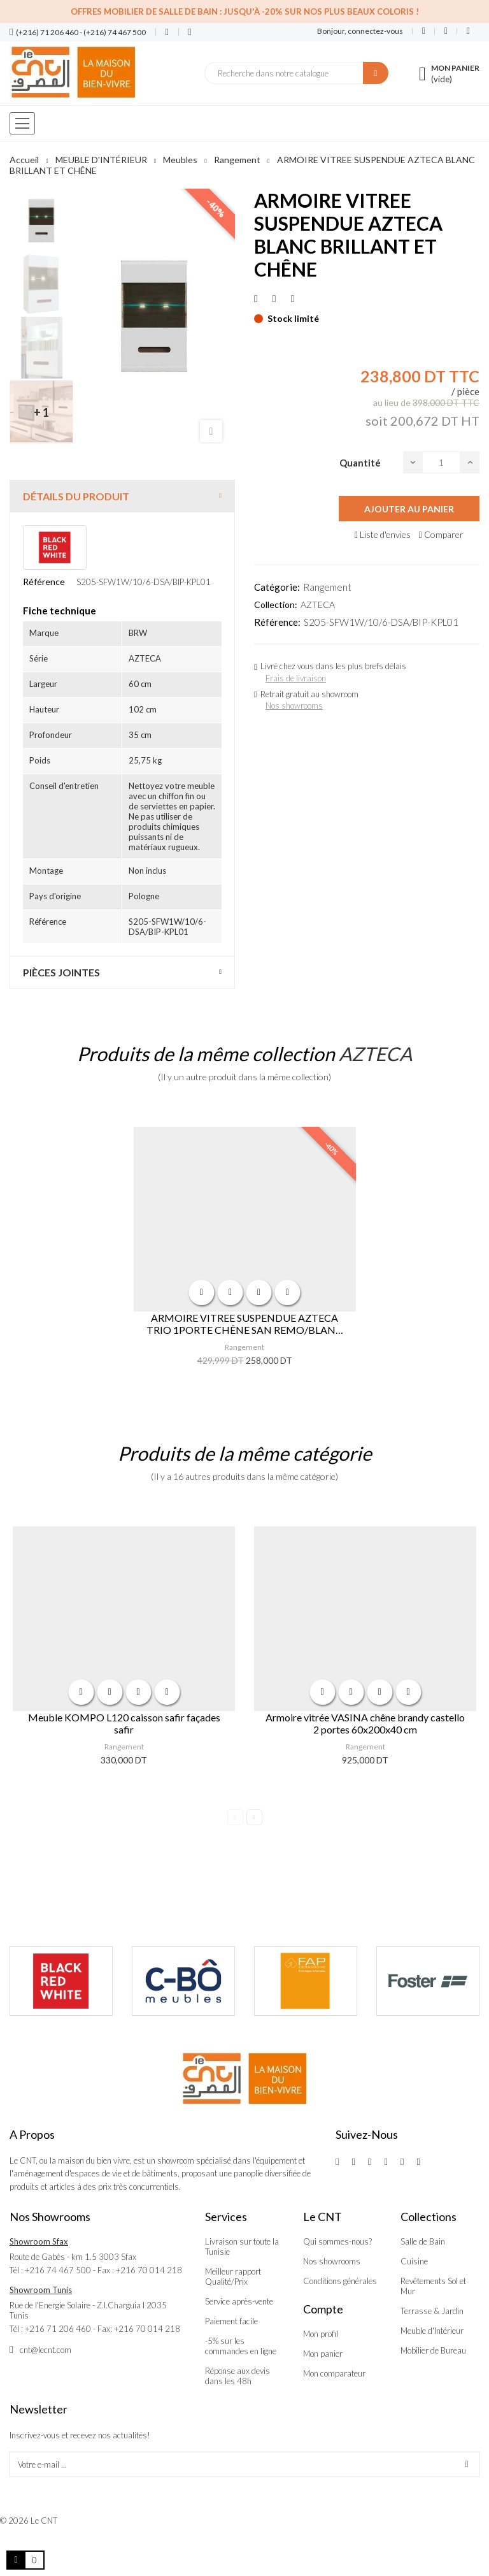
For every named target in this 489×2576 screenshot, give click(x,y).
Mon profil (320, 2334)
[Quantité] (441, 462)
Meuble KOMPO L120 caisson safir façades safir (124, 1723)
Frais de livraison (296, 678)
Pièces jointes (61, 972)
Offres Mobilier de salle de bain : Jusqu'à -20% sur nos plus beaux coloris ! (245, 11)
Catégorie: (277, 587)
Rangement (327, 587)
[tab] (122, 496)
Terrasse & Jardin (432, 2311)
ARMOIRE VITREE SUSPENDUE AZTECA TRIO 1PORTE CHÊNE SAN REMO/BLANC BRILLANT (244, 1324)
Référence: (277, 622)
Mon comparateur (334, 2373)
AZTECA (318, 604)
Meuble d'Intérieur (432, 2331)
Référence (44, 581)
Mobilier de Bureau (433, 2350)
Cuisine (414, 2261)
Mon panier (323, 2353)
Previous (235, 1817)
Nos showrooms (294, 705)
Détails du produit (76, 496)
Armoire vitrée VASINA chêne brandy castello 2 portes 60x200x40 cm (365, 1723)
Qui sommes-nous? (337, 2241)
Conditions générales (340, 2281)
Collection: (275, 604)
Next (254, 1817)
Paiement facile (231, 2321)
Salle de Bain (422, 2241)
